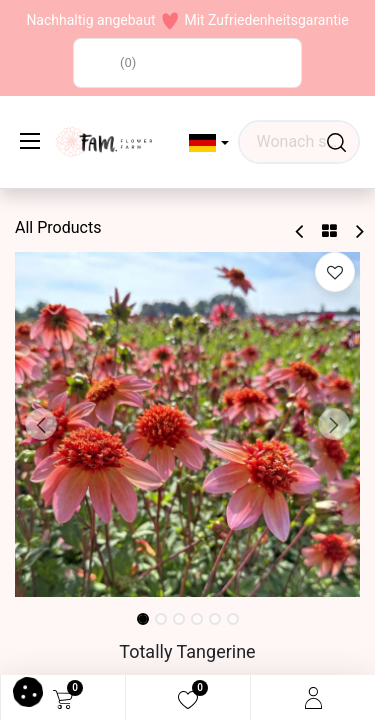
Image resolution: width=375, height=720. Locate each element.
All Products (58, 227)
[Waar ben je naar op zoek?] (336, 142)
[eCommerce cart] (63, 698)
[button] (209, 143)
